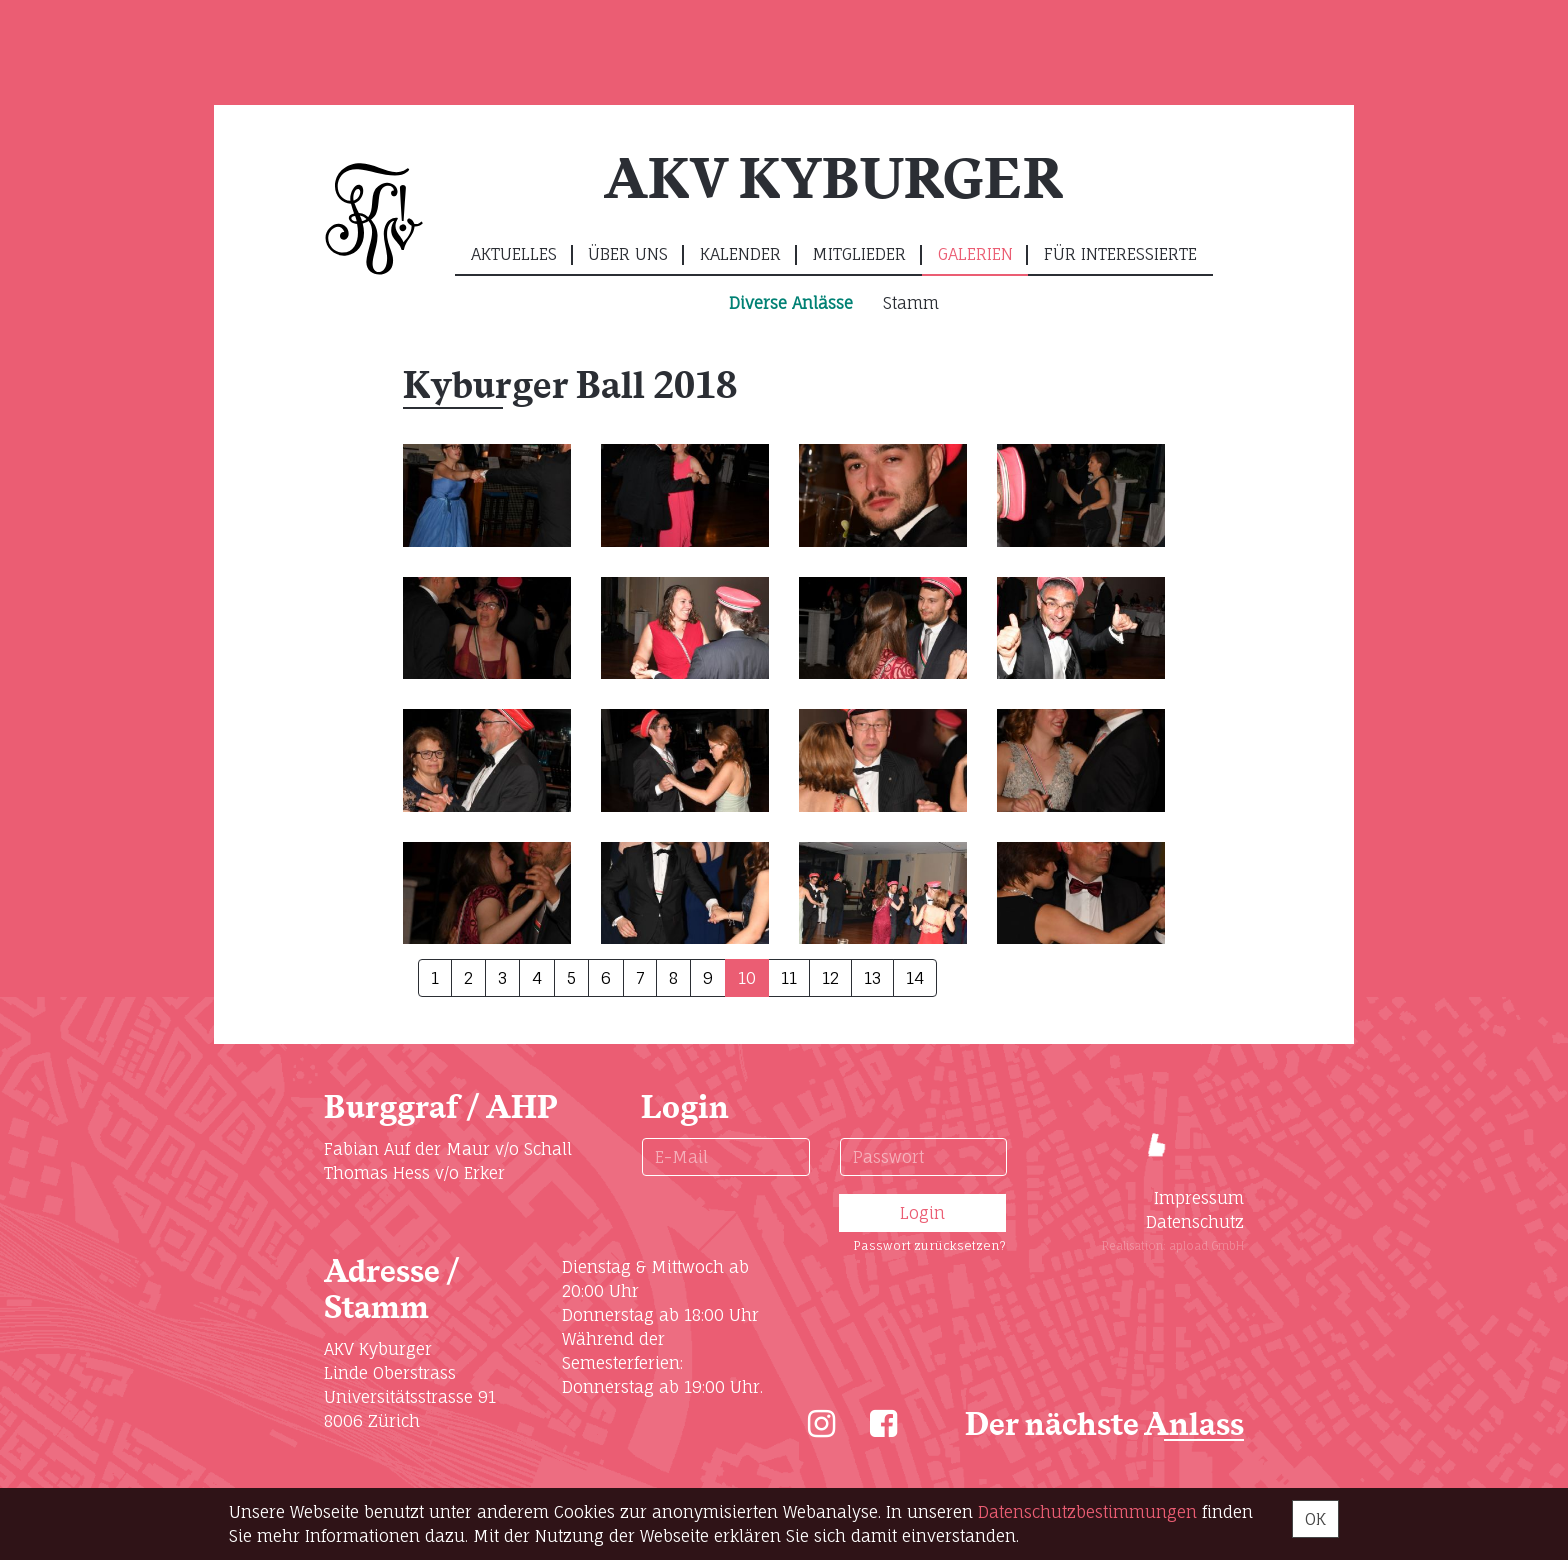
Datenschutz (1195, 1222)
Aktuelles (514, 254)
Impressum (1199, 1198)
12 (830, 978)
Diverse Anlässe (791, 303)
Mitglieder (859, 254)
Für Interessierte (1120, 254)
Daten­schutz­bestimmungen (1087, 1512)
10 (747, 978)
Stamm (911, 303)
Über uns (628, 254)
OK (1315, 1519)
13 (872, 978)
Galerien (975, 254)
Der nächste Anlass (1104, 1425)
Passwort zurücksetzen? (929, 1245)
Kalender (740, 254)
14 (915, 978)
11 (789, 978)
